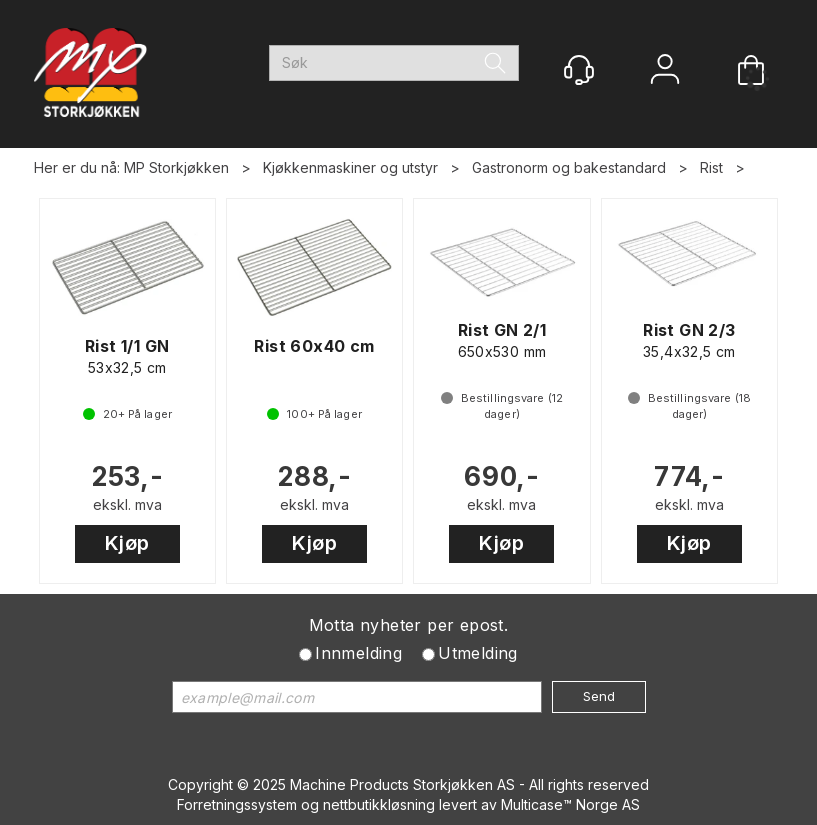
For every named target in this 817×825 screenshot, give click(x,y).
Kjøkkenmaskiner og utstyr (350, 167)
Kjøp (127, 543)
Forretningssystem (237, 804)
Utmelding (478, 653)
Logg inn (665, 71)
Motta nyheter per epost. (409, 625)
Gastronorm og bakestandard (569, 167)
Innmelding (358, 653)
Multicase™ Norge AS (570, 804)
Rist (711, 167)
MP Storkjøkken (176, 167)
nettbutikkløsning (379, 804)
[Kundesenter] (579, 70)
